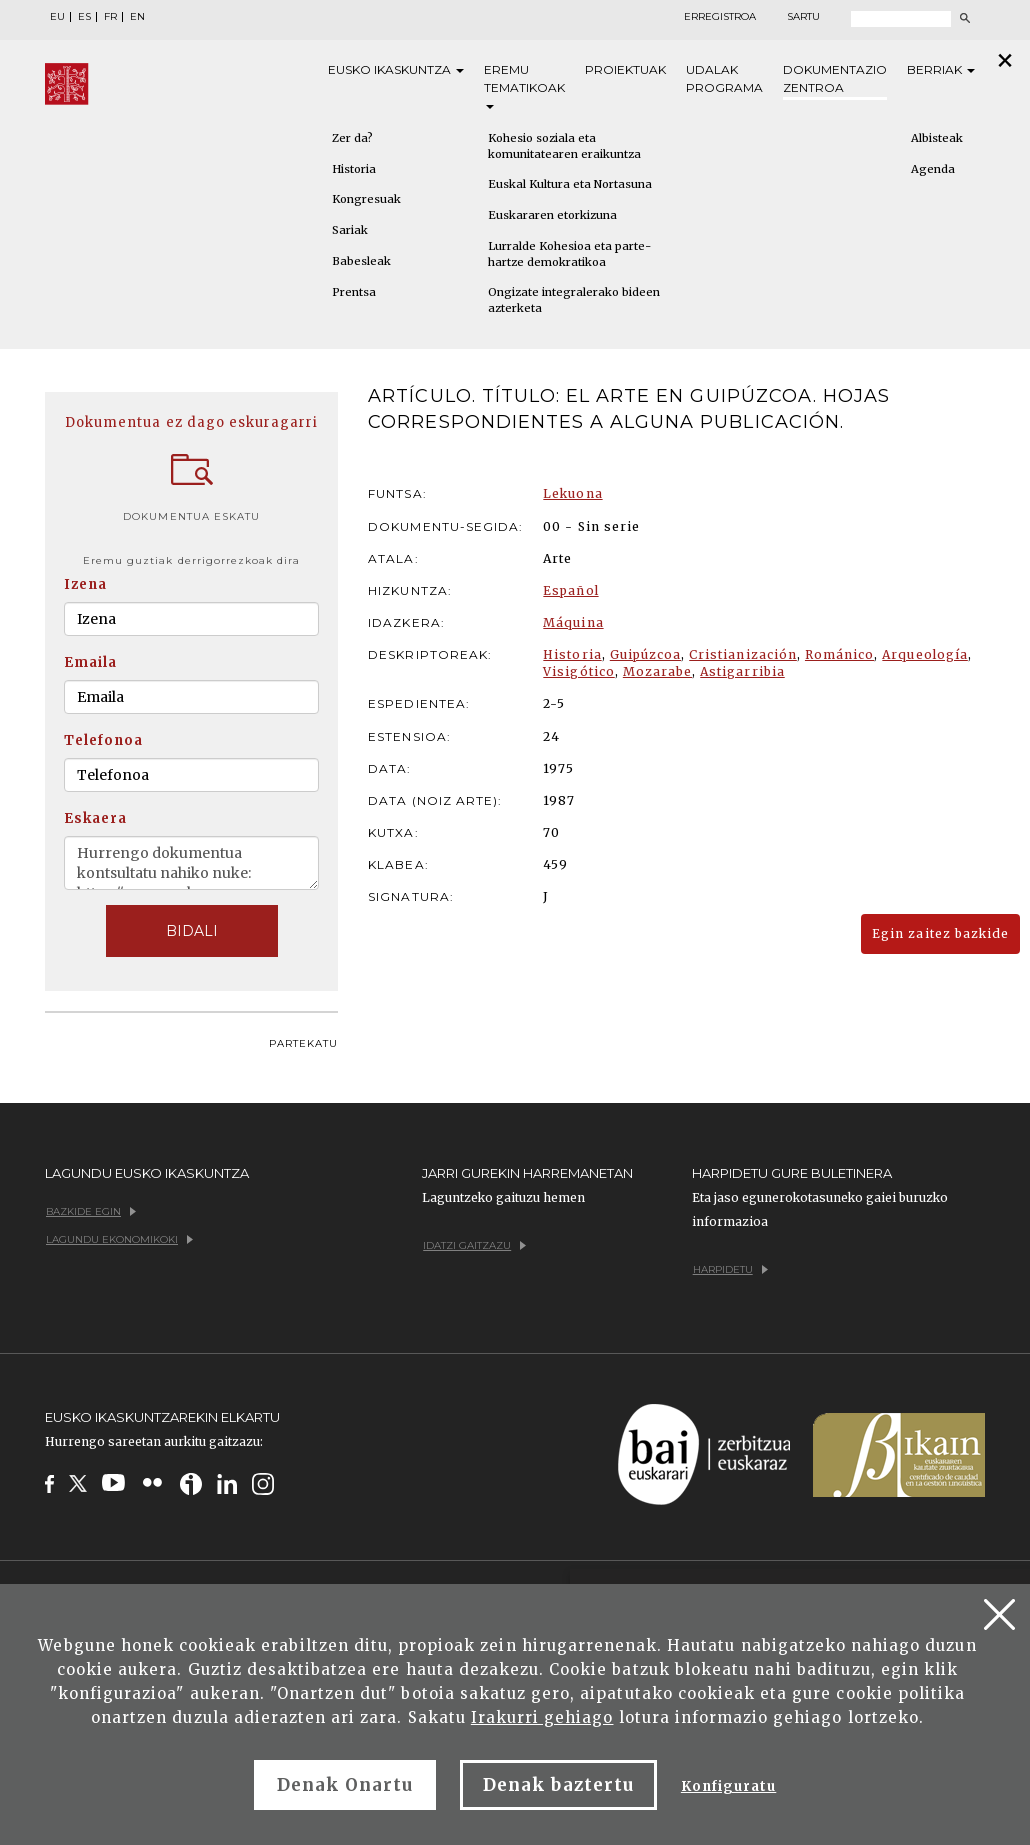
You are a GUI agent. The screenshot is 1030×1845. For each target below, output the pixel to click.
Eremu (524, 85)
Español (570, 590)
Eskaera (95, 818)
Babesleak (361, 261)
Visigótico (578, 671)
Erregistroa (720, 17)
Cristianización (743, 654)
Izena (85, 584)
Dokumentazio (835, 79)
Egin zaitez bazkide (940, 933)
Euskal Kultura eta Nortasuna (570, 184)
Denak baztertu (558, 1785)
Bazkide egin (91, 1211)
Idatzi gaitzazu (474, 1245)
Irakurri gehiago (542, 1717)
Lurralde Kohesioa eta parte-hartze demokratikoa (569, 254)
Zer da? (352, 138)
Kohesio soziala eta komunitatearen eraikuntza (564, 146)
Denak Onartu (345, 1785)
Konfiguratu (728, 1786)
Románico (839, 654)
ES (84, 17)
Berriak (941, 69)
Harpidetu (730, 1269)
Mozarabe (657, 671)
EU (57, 17)
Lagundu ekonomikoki (119, 1239)
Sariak (350, 230)
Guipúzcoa (645, 654)
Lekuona (572, 493)
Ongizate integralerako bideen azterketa (574, 300)
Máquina (573, 622)
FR (110, 17)
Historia (354, 169)
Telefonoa (103, 740)
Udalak (724, 79)
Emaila (90, 662)
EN (137, 17)
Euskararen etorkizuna (552, 215)
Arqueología (924, 654)
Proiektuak (625, 69)
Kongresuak (366, 199)
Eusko (396, 70)
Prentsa (354, 292)
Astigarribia (742, 671)
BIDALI (192, 931)
